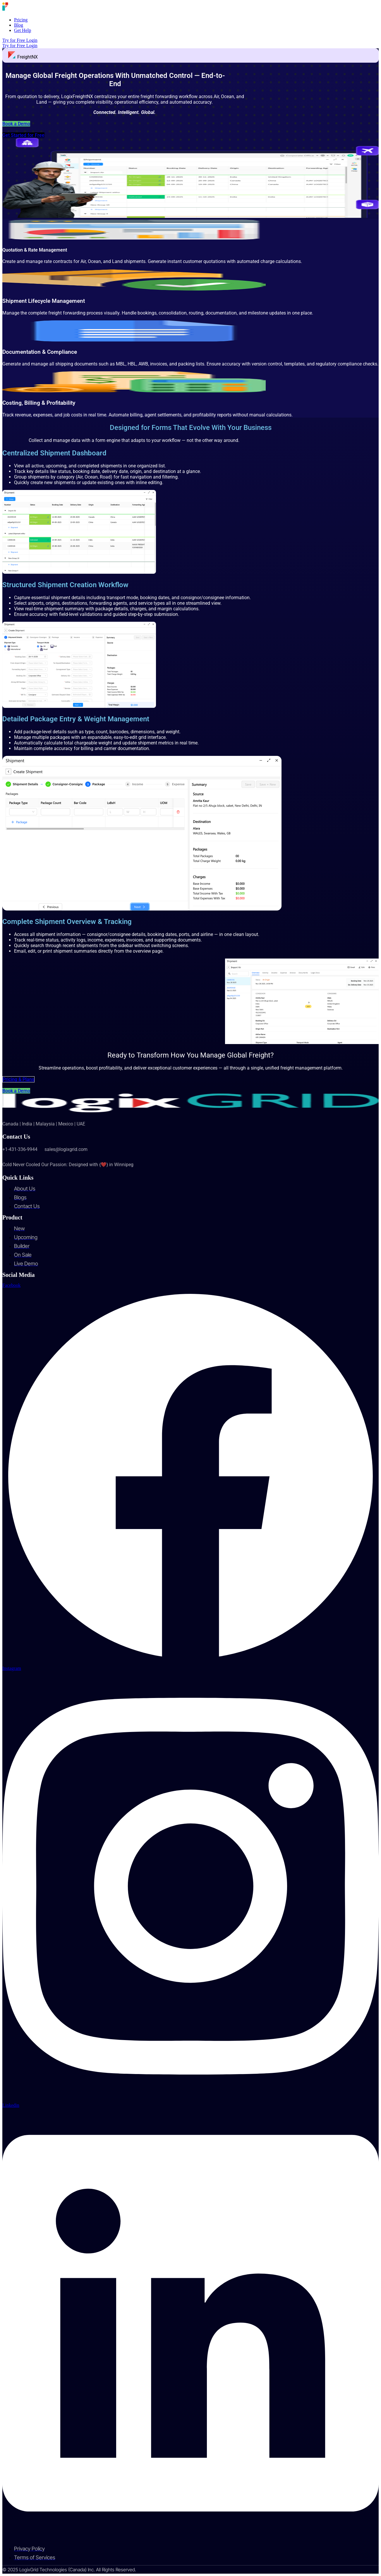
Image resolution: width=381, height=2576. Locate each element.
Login (31, 40)
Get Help (22, 30)
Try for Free (14, 40)
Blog (18, 25)
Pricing (21, 19)
